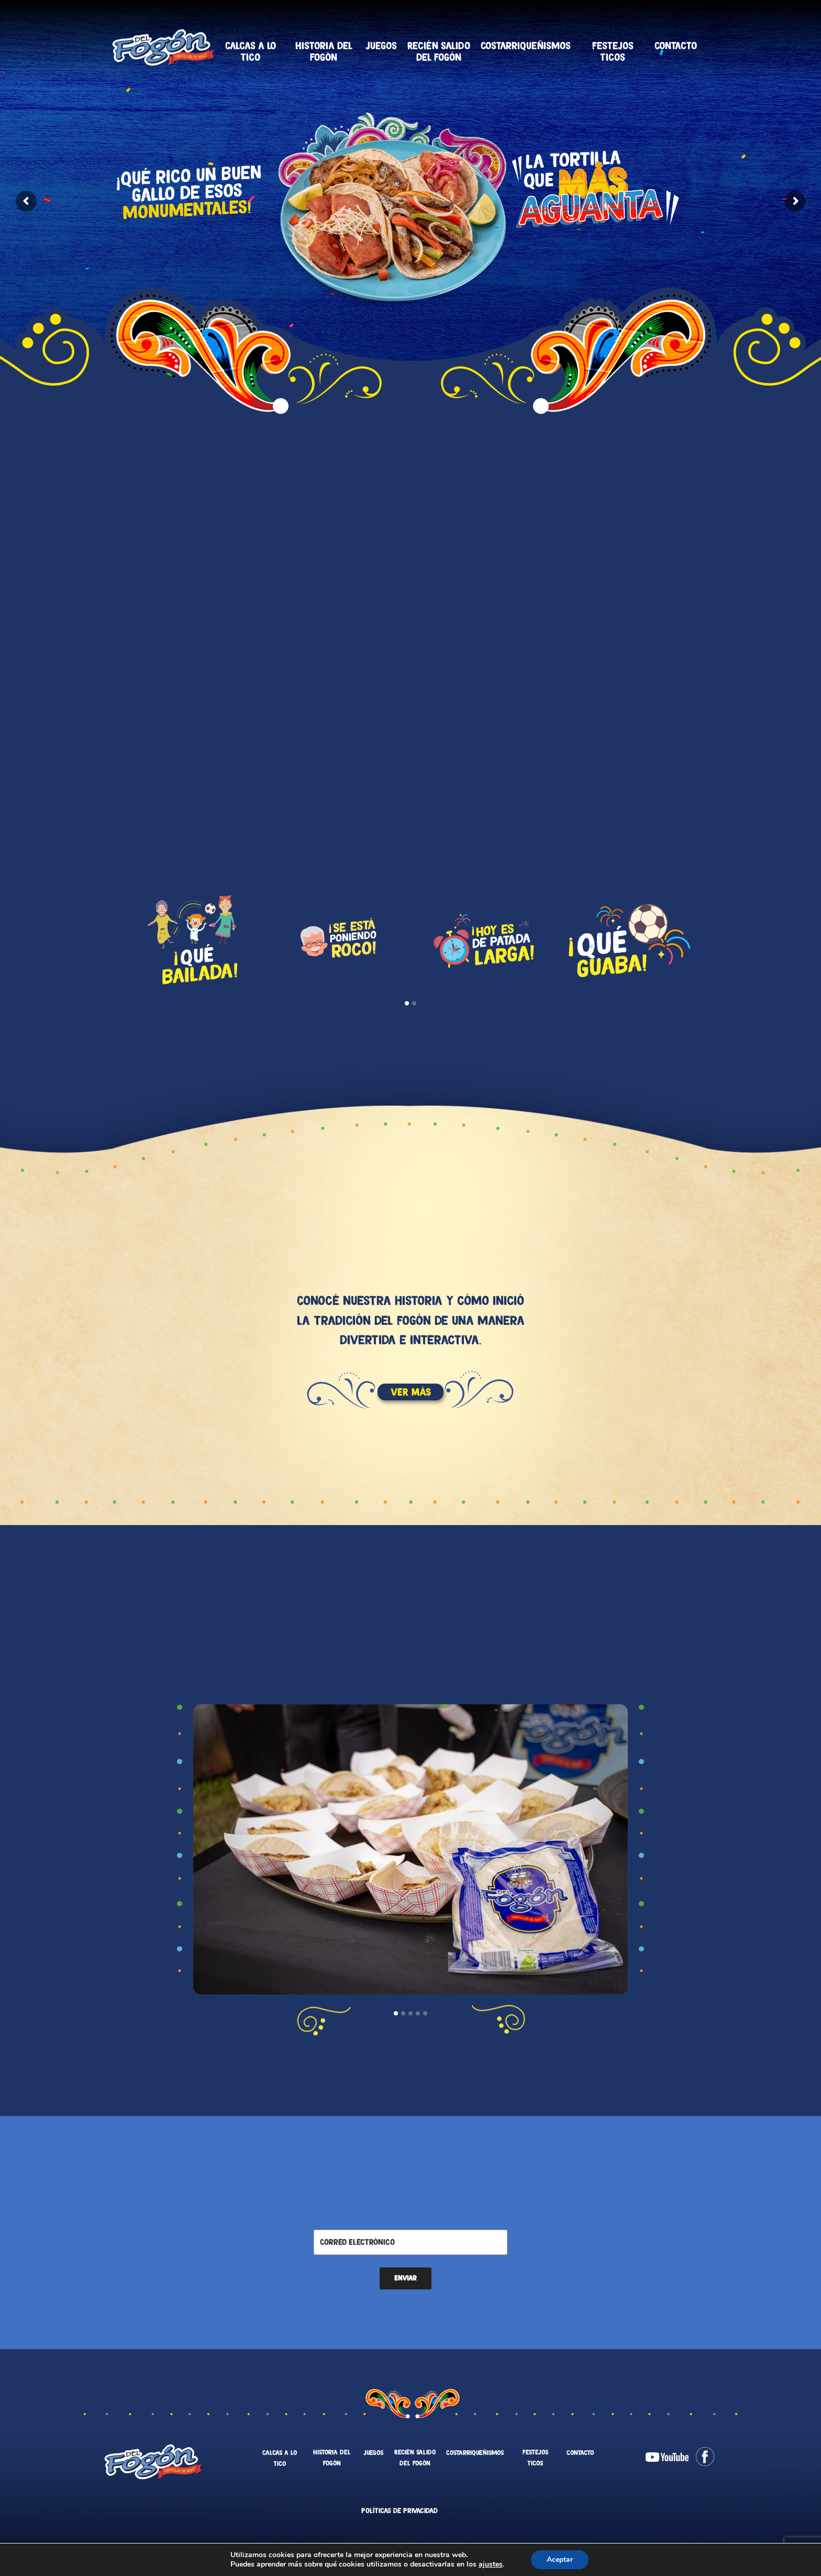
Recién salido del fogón (438, 51)
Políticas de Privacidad (399, 2511)
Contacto (675, 45)
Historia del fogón (323, 51)
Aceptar (567, 2560)
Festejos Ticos (613, 51)
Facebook (705, 2456)
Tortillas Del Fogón (163, 47)
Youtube (667, 2456)
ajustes (495, 2564)
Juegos (381, 45)
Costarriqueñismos (526, 45)
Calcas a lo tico (250, 51)
